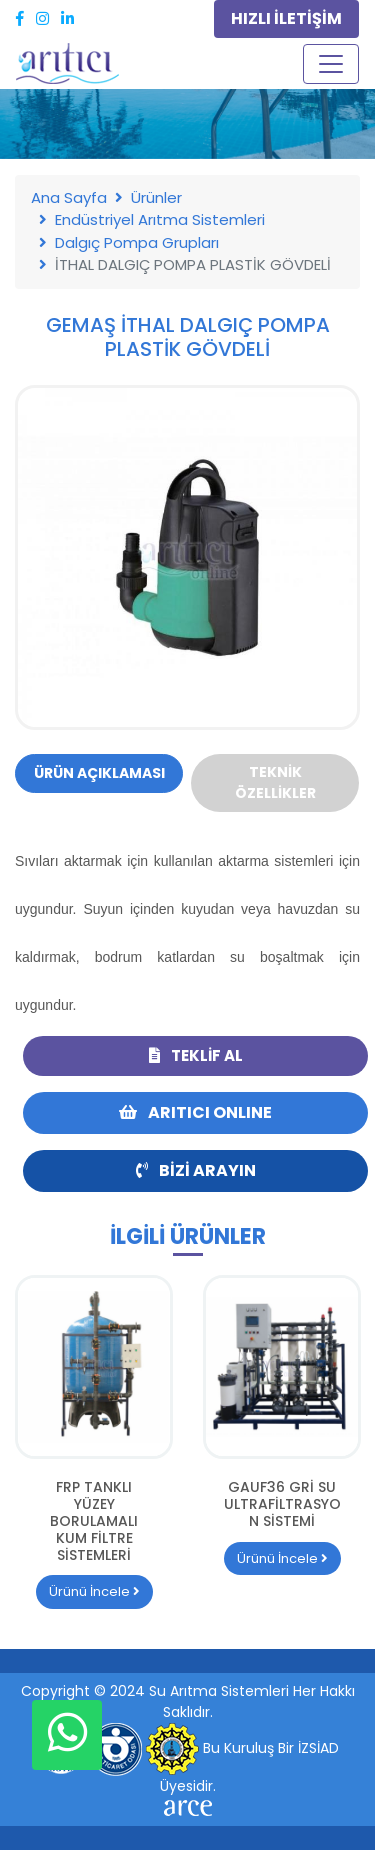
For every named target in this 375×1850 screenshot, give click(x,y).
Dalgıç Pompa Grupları (137, 242)
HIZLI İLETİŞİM (286, 18)
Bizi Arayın (196, 1170)
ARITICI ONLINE (195, 1112)
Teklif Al (196, 1055)
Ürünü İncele (94, 1591)
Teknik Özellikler (275, 782)
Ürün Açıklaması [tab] (99, 773)
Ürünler (156, 197)
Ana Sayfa (69, 197)
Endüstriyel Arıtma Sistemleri (160, 219)
